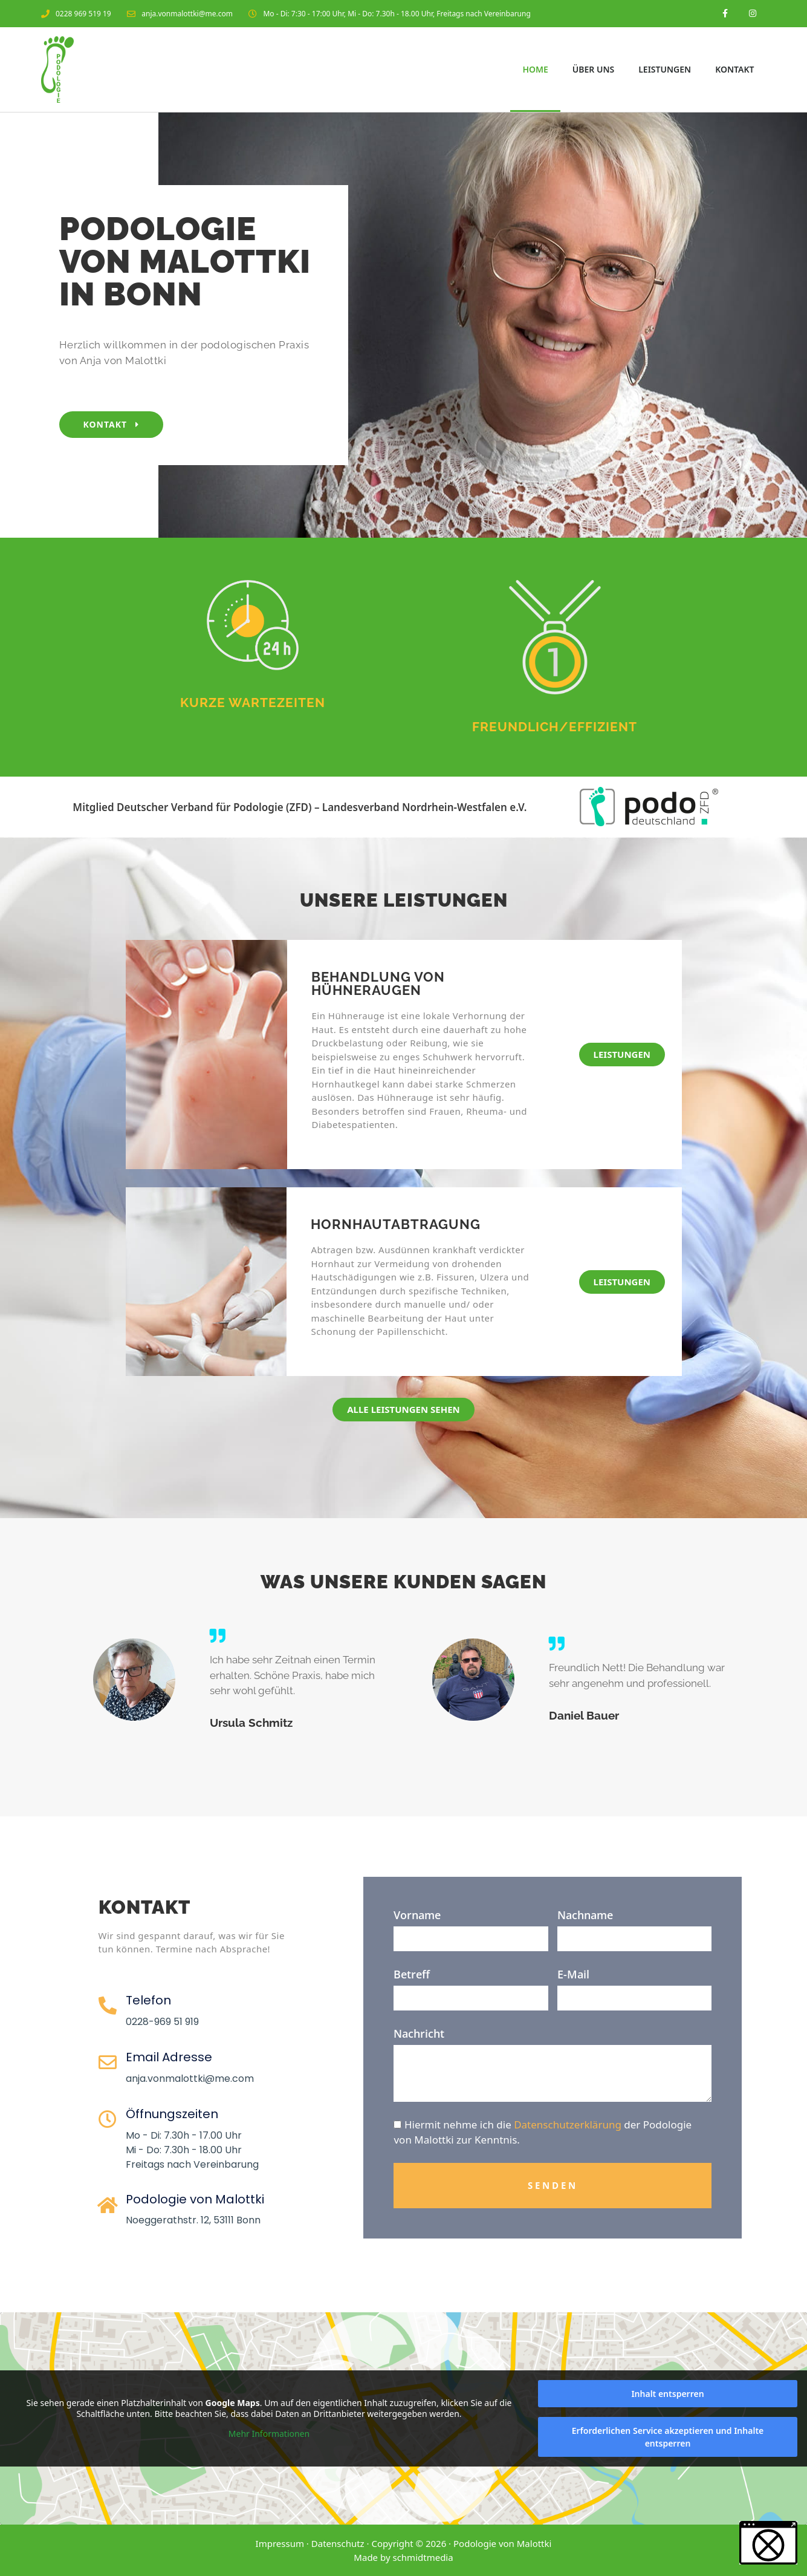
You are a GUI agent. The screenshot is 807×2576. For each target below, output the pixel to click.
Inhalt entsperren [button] (667, 2393)
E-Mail (573, 1974)
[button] (768, 2543)
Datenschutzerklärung (567, 2124)
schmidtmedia (422, 2557)
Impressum (280, 2543)
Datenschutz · (341, 2543)
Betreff (412, 1974)
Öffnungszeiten (172, 2113)
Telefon (148, 2000)
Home (535, 69)
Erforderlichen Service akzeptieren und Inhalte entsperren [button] (668, 2437)
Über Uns (593, 69)
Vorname (417, 1915)
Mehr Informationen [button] (269, 2434)
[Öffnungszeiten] (108, 2119)
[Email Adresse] (108, 2062)
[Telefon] (108, 2006)
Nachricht (419, 2033)
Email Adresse (169, 2057)
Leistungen (664, 69)
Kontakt (734, 69)
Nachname (585, 1915)
